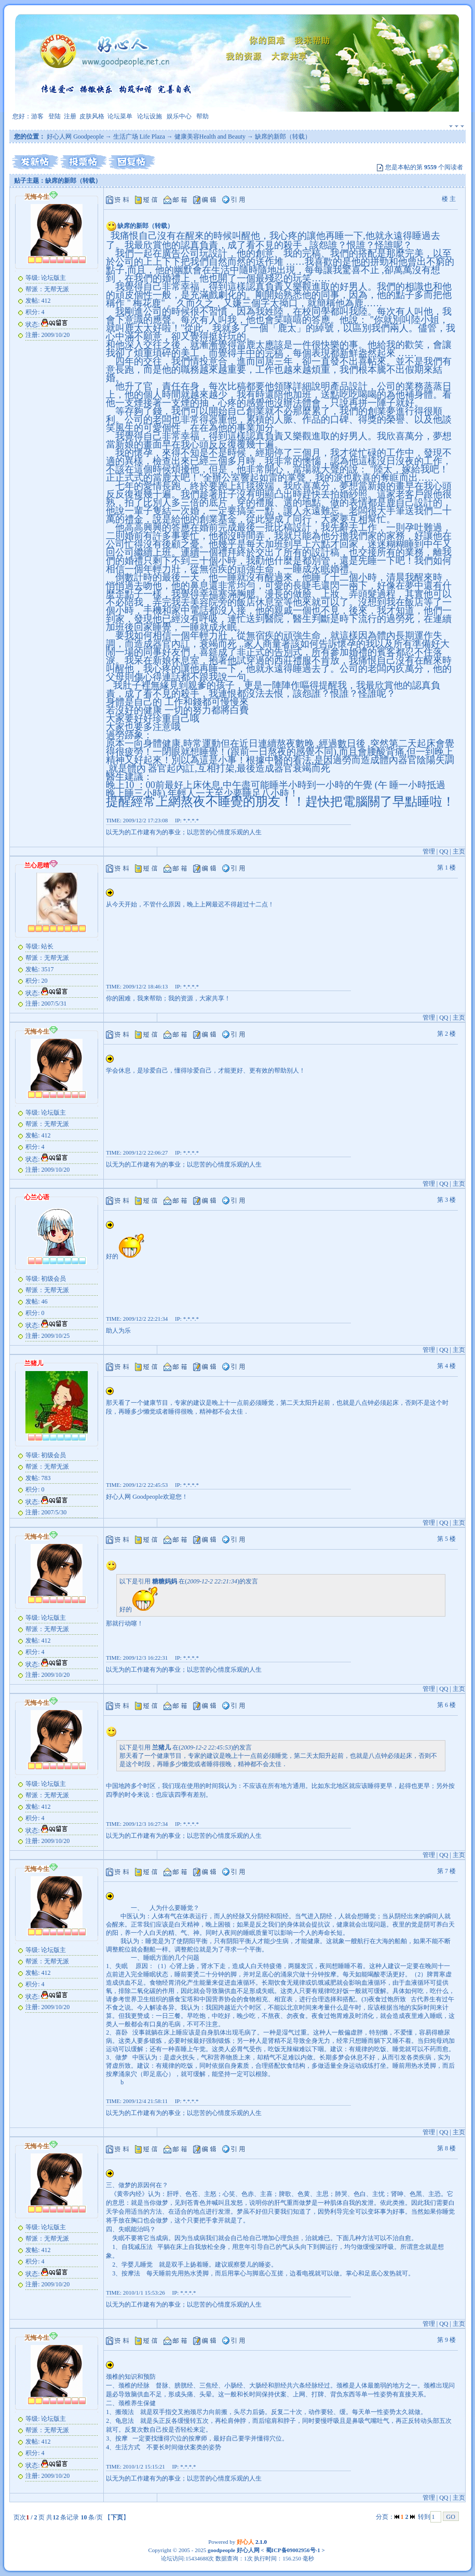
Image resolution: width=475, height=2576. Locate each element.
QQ (443, 851)
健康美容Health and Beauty (210, 136)
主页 (459, 851)
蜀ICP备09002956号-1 (292, 2550)
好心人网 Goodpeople (75, 136)
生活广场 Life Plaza (139, 136)
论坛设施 (149, 116)
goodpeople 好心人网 (234, 2550)
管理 (429, 851)
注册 (70, 116)
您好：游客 (28, 116)
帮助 (202, 116)
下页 (117, 2517)
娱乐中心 (179, 116)
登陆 (54, 116)
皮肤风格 (91, 116)
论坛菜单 (119, 116)
